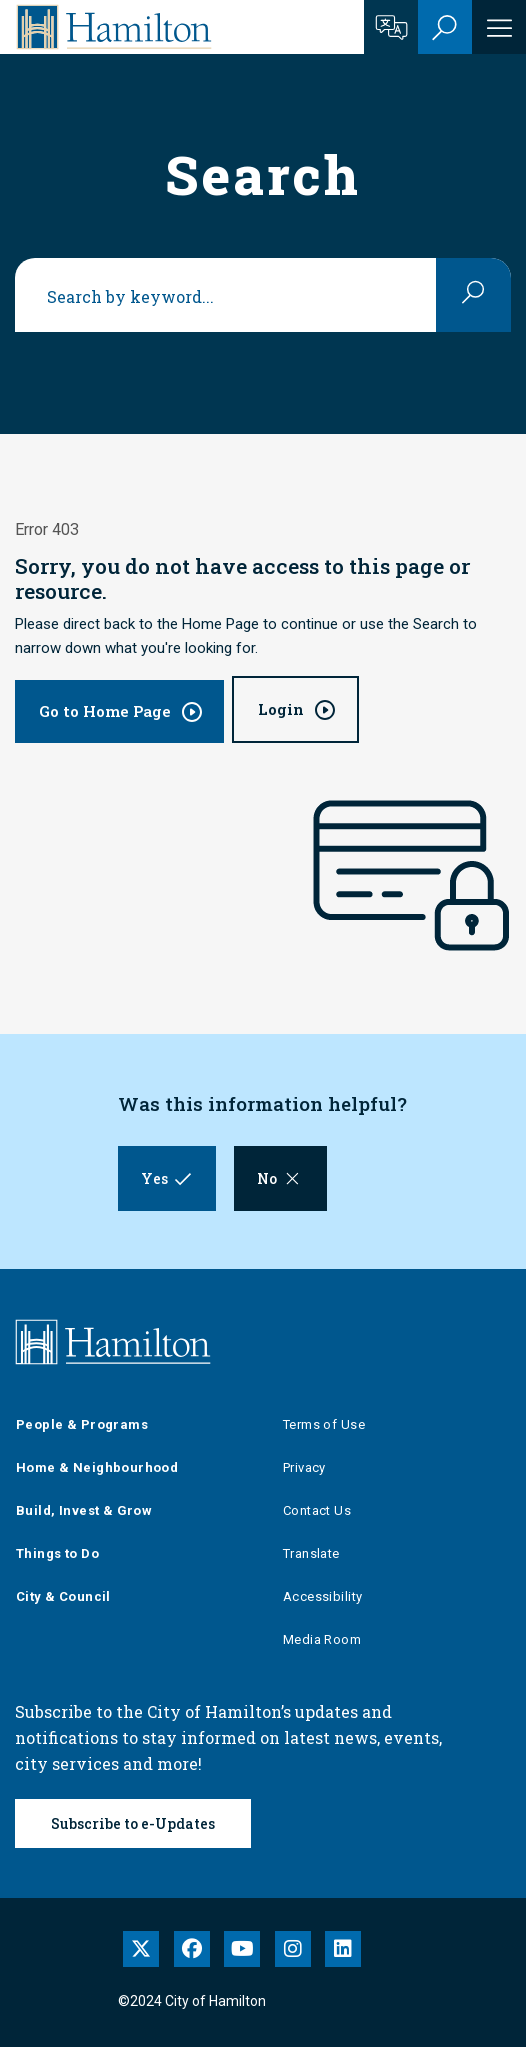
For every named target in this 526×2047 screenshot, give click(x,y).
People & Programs (82, 1424)
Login (281, 709)
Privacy (304, 1467)
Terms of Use (324, 1424)
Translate (311, 1553)
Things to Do (57, 1553)
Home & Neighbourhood (97, 1467)
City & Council (63, 1596)
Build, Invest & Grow (84, 1510)
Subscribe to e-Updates (133, 1823)
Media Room (322, 1639)
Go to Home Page (105, 711)
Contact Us (317, 1510)
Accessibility (322, 1596)
